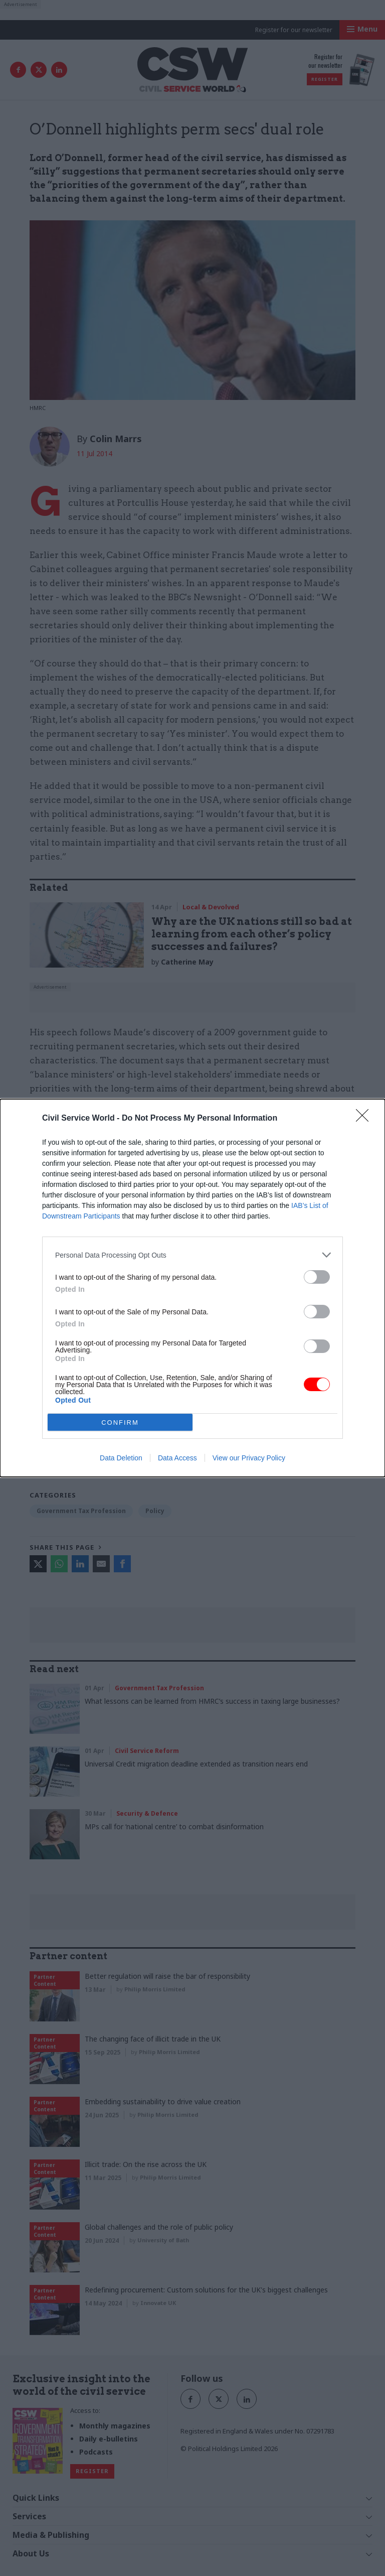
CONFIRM (120, 1422)
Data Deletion (121, 1458)
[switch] (317, 1277)
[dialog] (192, 1288)
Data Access (177, 1458)
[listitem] (192, 1255)
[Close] (365, 1118)
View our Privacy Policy (249, 1458)
